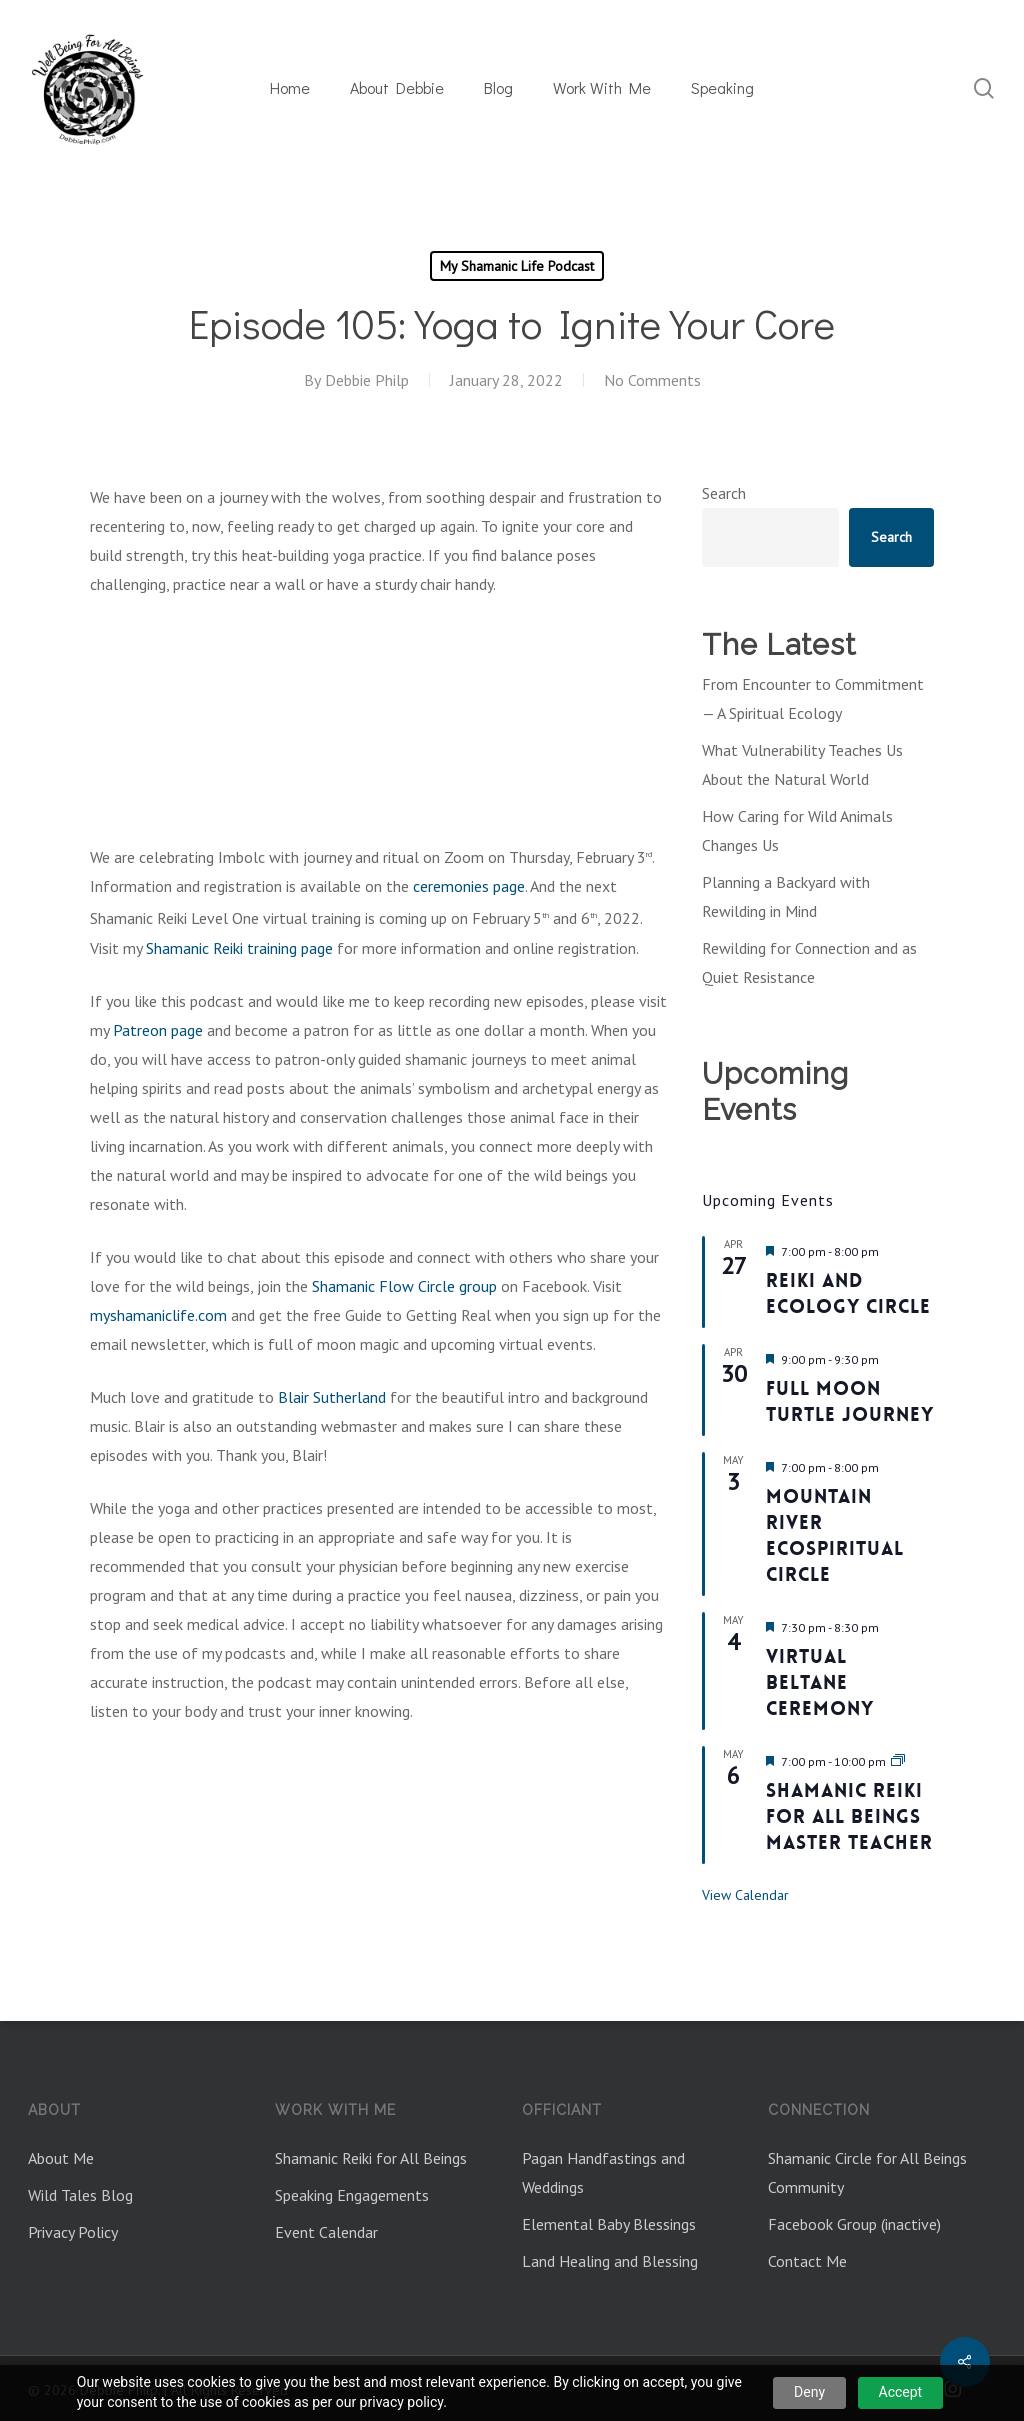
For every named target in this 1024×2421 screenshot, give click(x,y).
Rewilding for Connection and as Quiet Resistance (809, 962)
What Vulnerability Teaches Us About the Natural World (802, 764)
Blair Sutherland (332, 1397)
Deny (809, 2392)
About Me (61, 2158)
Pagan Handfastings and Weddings (603, 2172)
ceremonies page (469, 886)
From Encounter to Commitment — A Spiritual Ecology (813, 698)
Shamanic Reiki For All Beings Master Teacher (849, 1816)
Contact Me (807, 2261)
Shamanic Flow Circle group (404, 1286)
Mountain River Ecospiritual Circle (835, 1535)
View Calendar (745, 1895)
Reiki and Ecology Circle (848, 1293)
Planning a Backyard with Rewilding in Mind (786, 896)
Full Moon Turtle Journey (850, 1401)
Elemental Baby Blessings (609, 2224)
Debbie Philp (367, 380)
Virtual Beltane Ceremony (820, 1682)
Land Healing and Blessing (610, 2261)
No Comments (652, 380)
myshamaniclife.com (158, 1315)
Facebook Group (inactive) (854, 2224)
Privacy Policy (73, 2232)
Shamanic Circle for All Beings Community (867, 2172)
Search (724, 493)
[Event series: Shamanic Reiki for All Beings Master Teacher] (898, 1761)
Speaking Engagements (352, 2195)
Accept (901, 2392)
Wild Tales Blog (80, 2195)
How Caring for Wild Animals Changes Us (797, 830)
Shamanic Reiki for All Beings (371, 2158)
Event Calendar (326, 2232)
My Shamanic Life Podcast (517, 266)
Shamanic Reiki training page (239, 948)
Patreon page (158, 1030)
